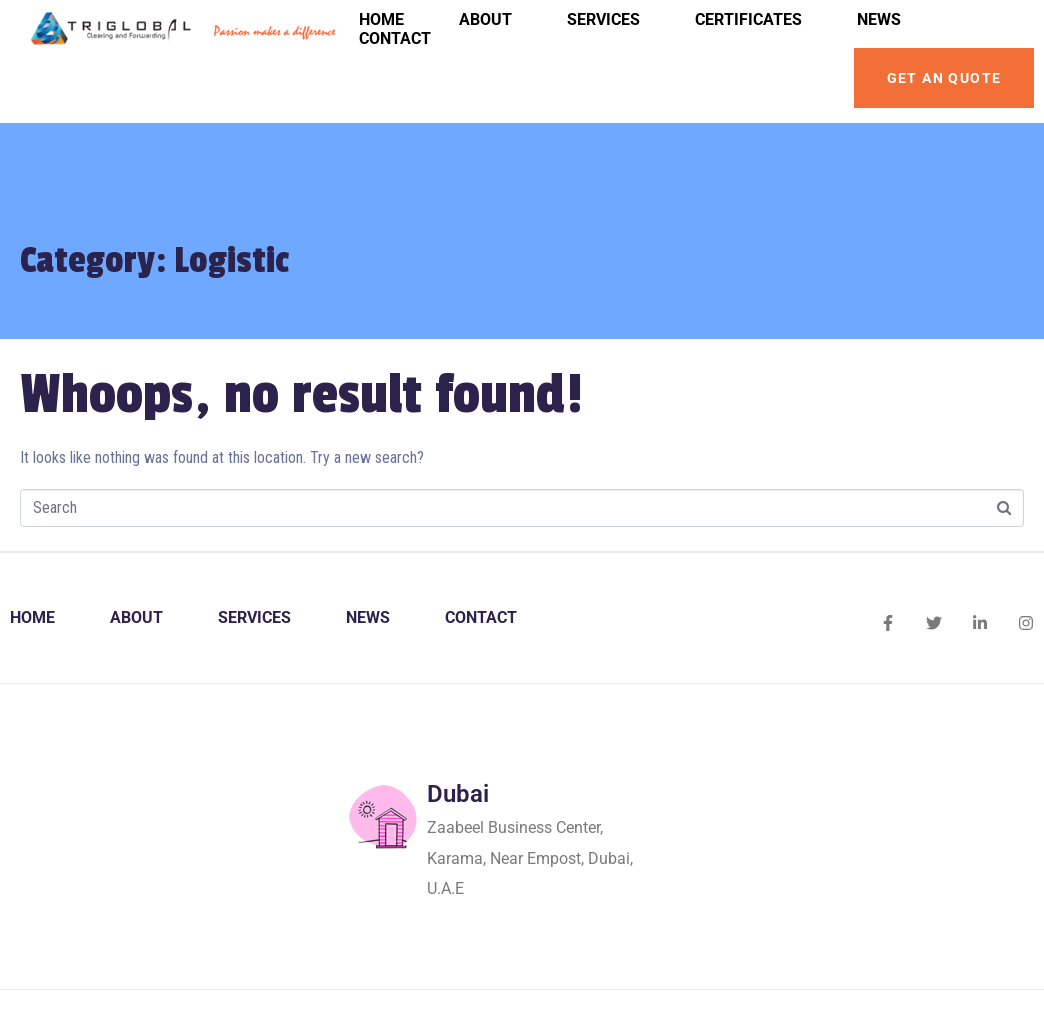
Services (603, 19)
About (485, 19)
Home (381, 19)
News (879, 19)
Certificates (748, 19)
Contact (395, 38)
